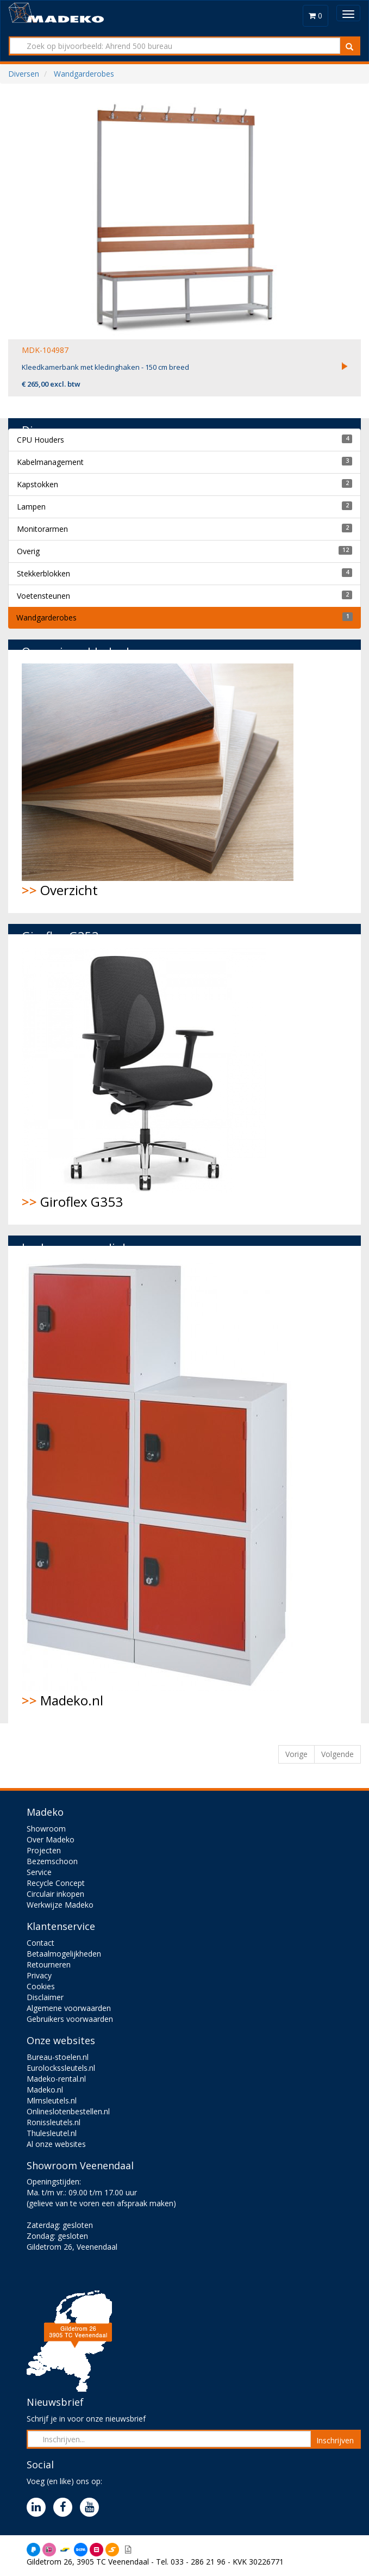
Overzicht (157, 781)
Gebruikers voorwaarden (70, 2019)
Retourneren (49, 1964)
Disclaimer (45, 1997)
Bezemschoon (52, 1861)
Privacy (39, 1975)
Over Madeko (50, 1839)
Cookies (41, 1986)
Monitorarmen (42, 529)
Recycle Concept (56, 1883)
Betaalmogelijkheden (64, 1953)
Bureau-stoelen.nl (58, 2057)
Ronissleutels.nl (53, 2122)
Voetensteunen (43, 596)
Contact (40, 1943)
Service (39, 1872)
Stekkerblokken (43, 573)
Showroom (46, 1828)
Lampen (31, 506)
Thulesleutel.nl (52, 2133)
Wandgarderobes (46, 617)
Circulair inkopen (55, 1894)
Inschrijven (335, 2440)
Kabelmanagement (50, 462)
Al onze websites (56, 2144)
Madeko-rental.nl (56, 2079)
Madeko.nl (157, 1484)
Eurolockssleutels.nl (61, 2068)
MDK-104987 (45, 350)
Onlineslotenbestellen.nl (68, 2111)
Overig (28, 551)
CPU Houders (40, 439)
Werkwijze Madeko (60, 1905)
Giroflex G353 (144, 1079)
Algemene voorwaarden (69, 2008)
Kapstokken (37, 484)
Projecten (44, 1850)
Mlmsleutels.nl (52, 2100)
